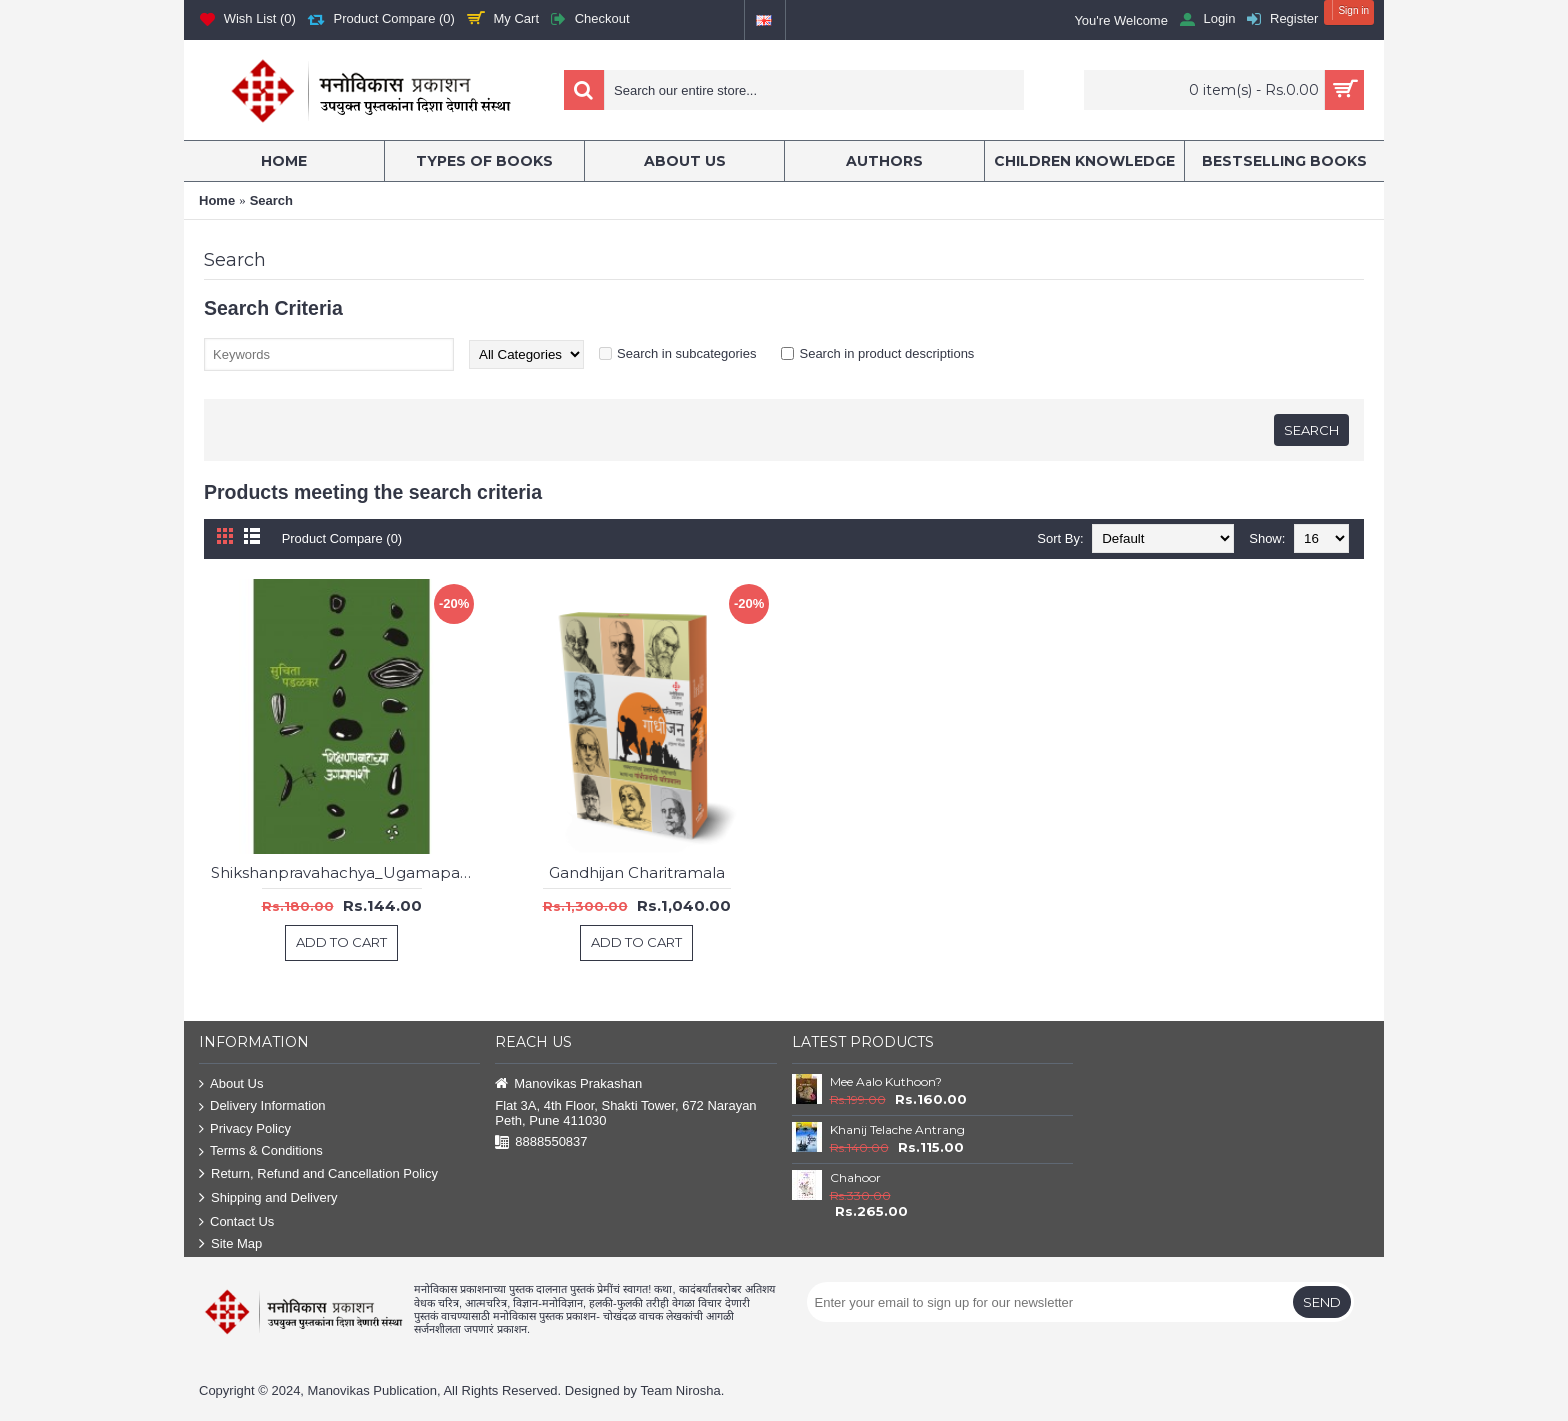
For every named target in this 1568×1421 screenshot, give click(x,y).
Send (1322, 1302)
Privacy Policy (245, 1129)
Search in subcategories (686, 353)
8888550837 (541, 1142)
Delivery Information (262, 1106)
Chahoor (855, 1177)
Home (217, 200)
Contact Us (236, 1222)
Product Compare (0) (342, 538)
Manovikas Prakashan (568, 1084)
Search (271, 200)
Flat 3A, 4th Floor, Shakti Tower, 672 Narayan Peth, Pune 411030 (625, 1113)
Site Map (230, 1244)
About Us (231, 1084)
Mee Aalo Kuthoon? (886, 1081)
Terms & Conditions (261, 1151)
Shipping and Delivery (268, 1198)
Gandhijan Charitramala (637, 872)
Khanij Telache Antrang (897, 1129)
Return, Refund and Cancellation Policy (318, 1174)
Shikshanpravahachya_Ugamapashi (345, 872)
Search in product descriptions (886, 353)
